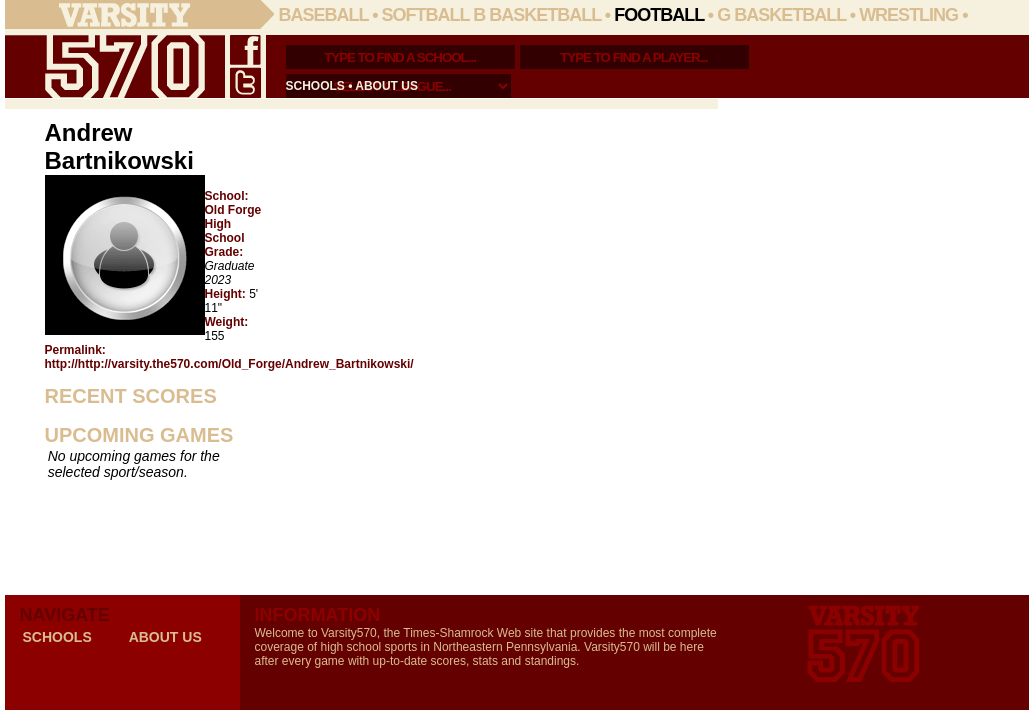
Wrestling (908, 15)
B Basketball (537, 15)
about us (386, 86)
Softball (426, 15)
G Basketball (781, 15)
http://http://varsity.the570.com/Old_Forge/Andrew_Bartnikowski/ (229, 364)
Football (659, 15)
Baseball (324, 15)
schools (315, 86)
